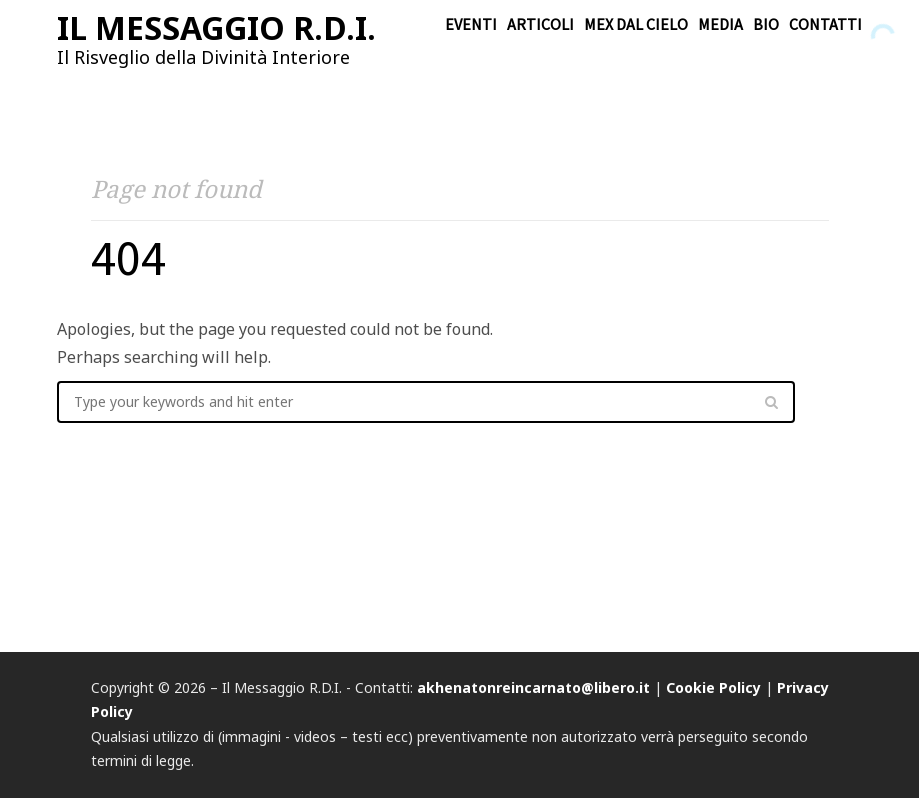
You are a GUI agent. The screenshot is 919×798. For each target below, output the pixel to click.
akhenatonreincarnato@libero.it (533, 687)
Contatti (825, 24)
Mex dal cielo (636, 24)
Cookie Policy (713, 687)
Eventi (471, 24)
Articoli (540, 24)
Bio (766, 24)
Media (720, 24)
